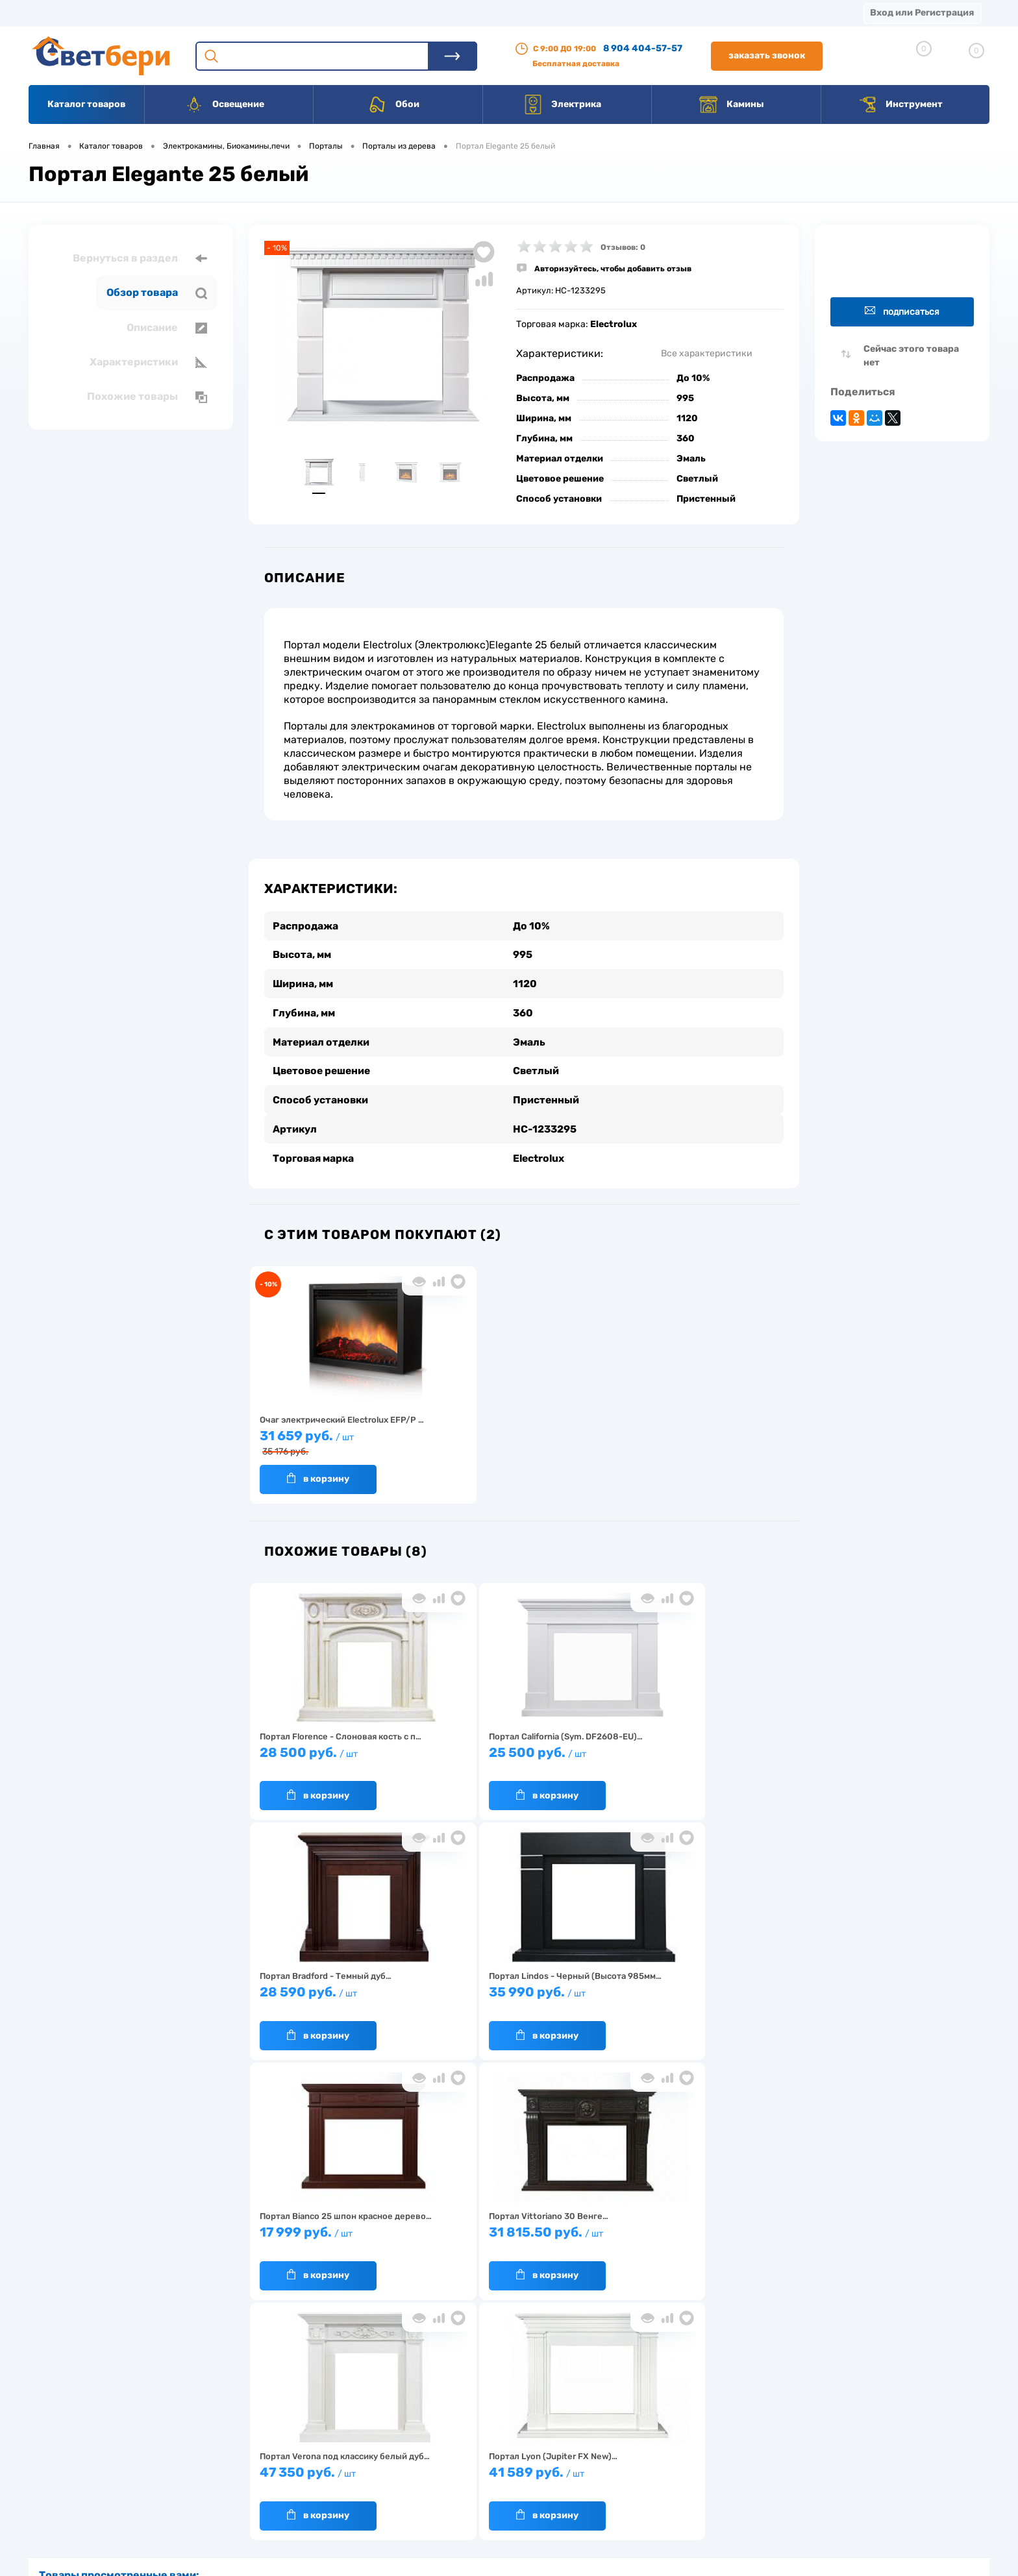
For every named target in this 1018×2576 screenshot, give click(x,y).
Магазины (52, 12)
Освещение (224, 104)
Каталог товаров (86, 104)
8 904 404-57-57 (642, 48)
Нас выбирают (304, 2442)
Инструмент (900, 104)
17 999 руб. (317, 1994)
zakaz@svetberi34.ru (798, 2477)
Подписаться (902, 311)
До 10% (693, 378)
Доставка (214, 12)
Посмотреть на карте (800, 2404)
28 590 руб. (591, 1754)
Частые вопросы (309, 2503)
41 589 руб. (728, 1994)
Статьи (563, 12)
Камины (731, 104)
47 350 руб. (591, 1994)
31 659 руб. (317, 1439)
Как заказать (302, 2483)
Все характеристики (706, 353)
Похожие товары (147, 396)
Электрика (562, 104)
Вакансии (493, 12)
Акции (347, 12)
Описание (167, 327)
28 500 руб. (317, 1754)
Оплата (284, 12)
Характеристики (148, 362)
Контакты (416, 12)
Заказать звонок (766, 55)
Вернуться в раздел (140, 258)
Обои (393, 104)
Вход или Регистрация (922, 12)
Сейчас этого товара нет (911, 355)
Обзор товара (156, 292)
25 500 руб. (454, 1754)
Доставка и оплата (417, 2422)
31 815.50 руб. (454, 1994)
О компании (133, 12)
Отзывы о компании (524, 2422)
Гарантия (294, 2463)
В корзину (304, 1474)
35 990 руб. (728, 1754)
